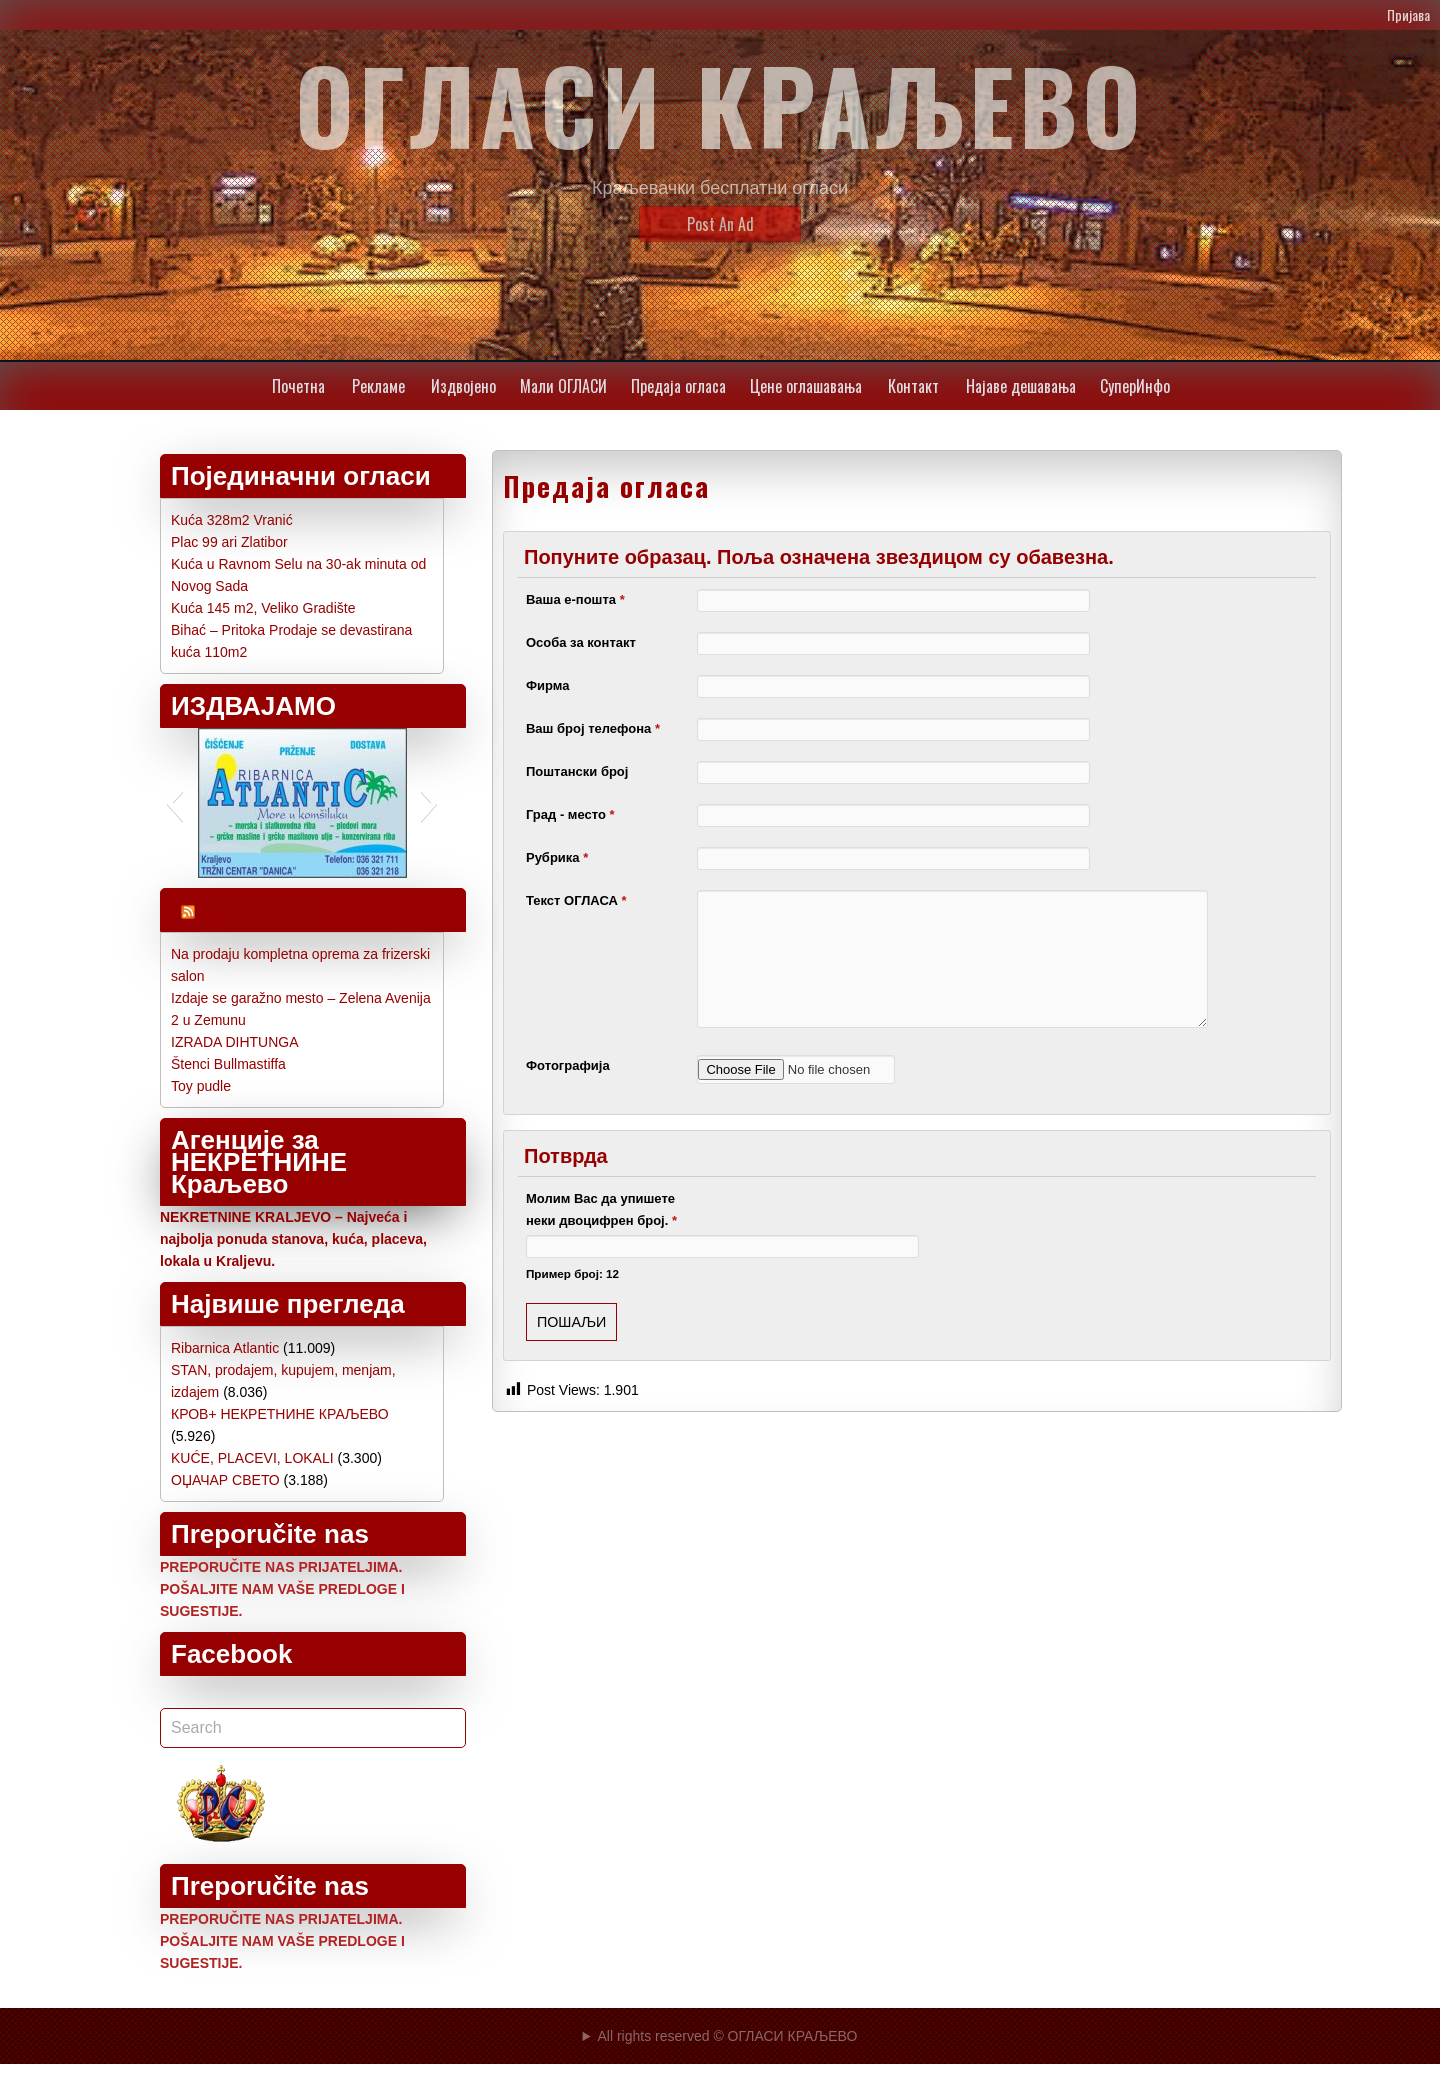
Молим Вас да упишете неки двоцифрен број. (601, 1209)
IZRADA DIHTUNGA (235, 1042)
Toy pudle (201, 1086)
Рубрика (557, 857)
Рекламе (378, 386)
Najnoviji (256, 910)
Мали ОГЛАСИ (563, 386)
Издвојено (463, 386)
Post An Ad (720, 224)
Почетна (298, 386)
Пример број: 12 (572, 1273)
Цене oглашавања (806, 386)
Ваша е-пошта (575, 599)
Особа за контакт (581, 642)
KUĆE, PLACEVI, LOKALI (252, 1458)
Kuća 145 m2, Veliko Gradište (263, 608)
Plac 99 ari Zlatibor (229, 542)
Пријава (1408, 14)
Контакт (913, 386)
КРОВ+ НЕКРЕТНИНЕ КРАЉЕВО (280, 1414)
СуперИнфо (1135, 386)
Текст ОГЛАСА (576, 900)
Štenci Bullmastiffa (228, 1064)
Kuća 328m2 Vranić (232, 520)
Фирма (548, 685)
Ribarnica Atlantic (225, 1348)
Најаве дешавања (1021, 386)
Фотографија (568, 1065)
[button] (174, 803)
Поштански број (577, 771)
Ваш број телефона (593, 728)
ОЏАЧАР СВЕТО (225, 1480)
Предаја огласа (678, 386)
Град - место (570, 814)
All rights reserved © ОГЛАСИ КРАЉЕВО (727, 2036)
